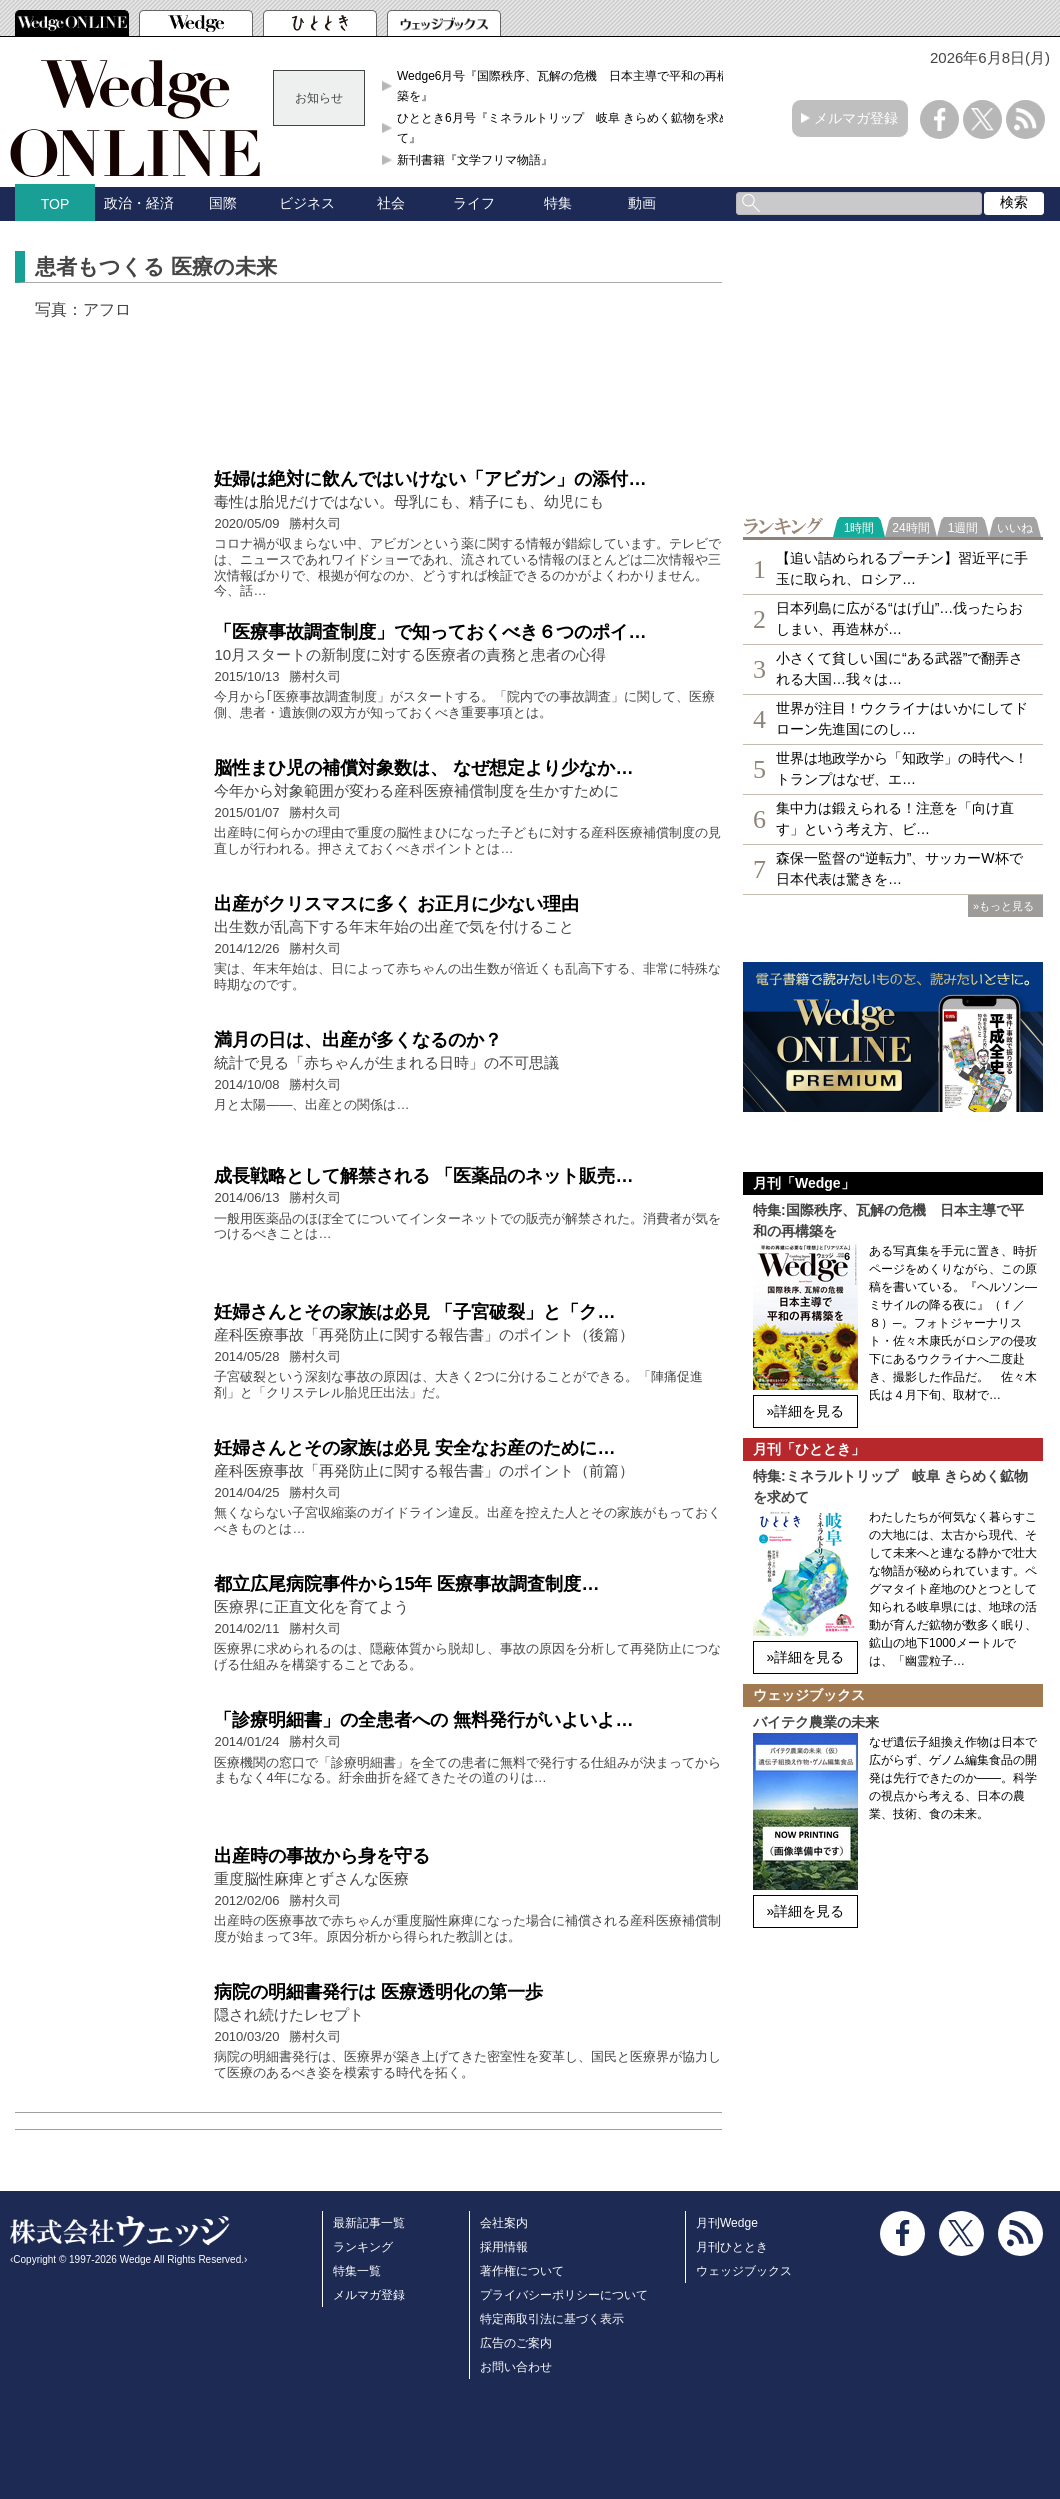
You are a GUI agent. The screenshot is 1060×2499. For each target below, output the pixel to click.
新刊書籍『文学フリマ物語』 (475, 160)
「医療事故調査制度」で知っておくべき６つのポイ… (430, 632)
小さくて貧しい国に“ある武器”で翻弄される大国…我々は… (899, 668)
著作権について (522, 2271)
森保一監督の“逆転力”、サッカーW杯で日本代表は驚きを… (899, 868)
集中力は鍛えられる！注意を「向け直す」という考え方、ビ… (895, 818)
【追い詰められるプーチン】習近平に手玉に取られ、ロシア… (902, 568)
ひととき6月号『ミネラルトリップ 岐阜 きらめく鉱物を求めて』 (564, 128)
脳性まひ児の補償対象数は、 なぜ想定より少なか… (423, 768)
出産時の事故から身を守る (322, 1856)
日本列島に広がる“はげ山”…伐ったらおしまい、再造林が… (899, 618)
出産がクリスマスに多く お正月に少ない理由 (396, 904)
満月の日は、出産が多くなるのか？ (358, 1040)
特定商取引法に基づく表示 (552, 2319)
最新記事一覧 (369, 2223)
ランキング (363, 2247)
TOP (55, 204)
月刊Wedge (727, 2223)
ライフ (474, 203)
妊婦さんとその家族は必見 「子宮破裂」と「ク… (414, 1312)
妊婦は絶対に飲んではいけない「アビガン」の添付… (430, 479)
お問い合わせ (516, 2367)
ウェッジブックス (744, 2271)
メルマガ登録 (856, 118)
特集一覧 (357, 2271)
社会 (391, 203)
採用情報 (504, 2247)
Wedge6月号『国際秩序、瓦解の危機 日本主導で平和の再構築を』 (563, 86)
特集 (558, 203)
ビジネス (307, 203)
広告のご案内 (516, 2343)
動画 (642, 203)
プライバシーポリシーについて (564, 2295)
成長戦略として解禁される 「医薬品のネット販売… (423, 1176)
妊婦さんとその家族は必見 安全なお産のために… (414, 1448)
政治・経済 (139, 203)
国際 (223, 203)
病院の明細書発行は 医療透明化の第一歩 (378, 1992)
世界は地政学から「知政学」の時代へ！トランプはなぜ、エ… (902, 768)
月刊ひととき (732, 2247)
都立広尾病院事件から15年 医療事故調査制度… (406, 1584)
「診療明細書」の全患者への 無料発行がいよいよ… (423, 1720)
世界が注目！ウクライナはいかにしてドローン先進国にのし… (902, 718)
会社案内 (504, 2223)
